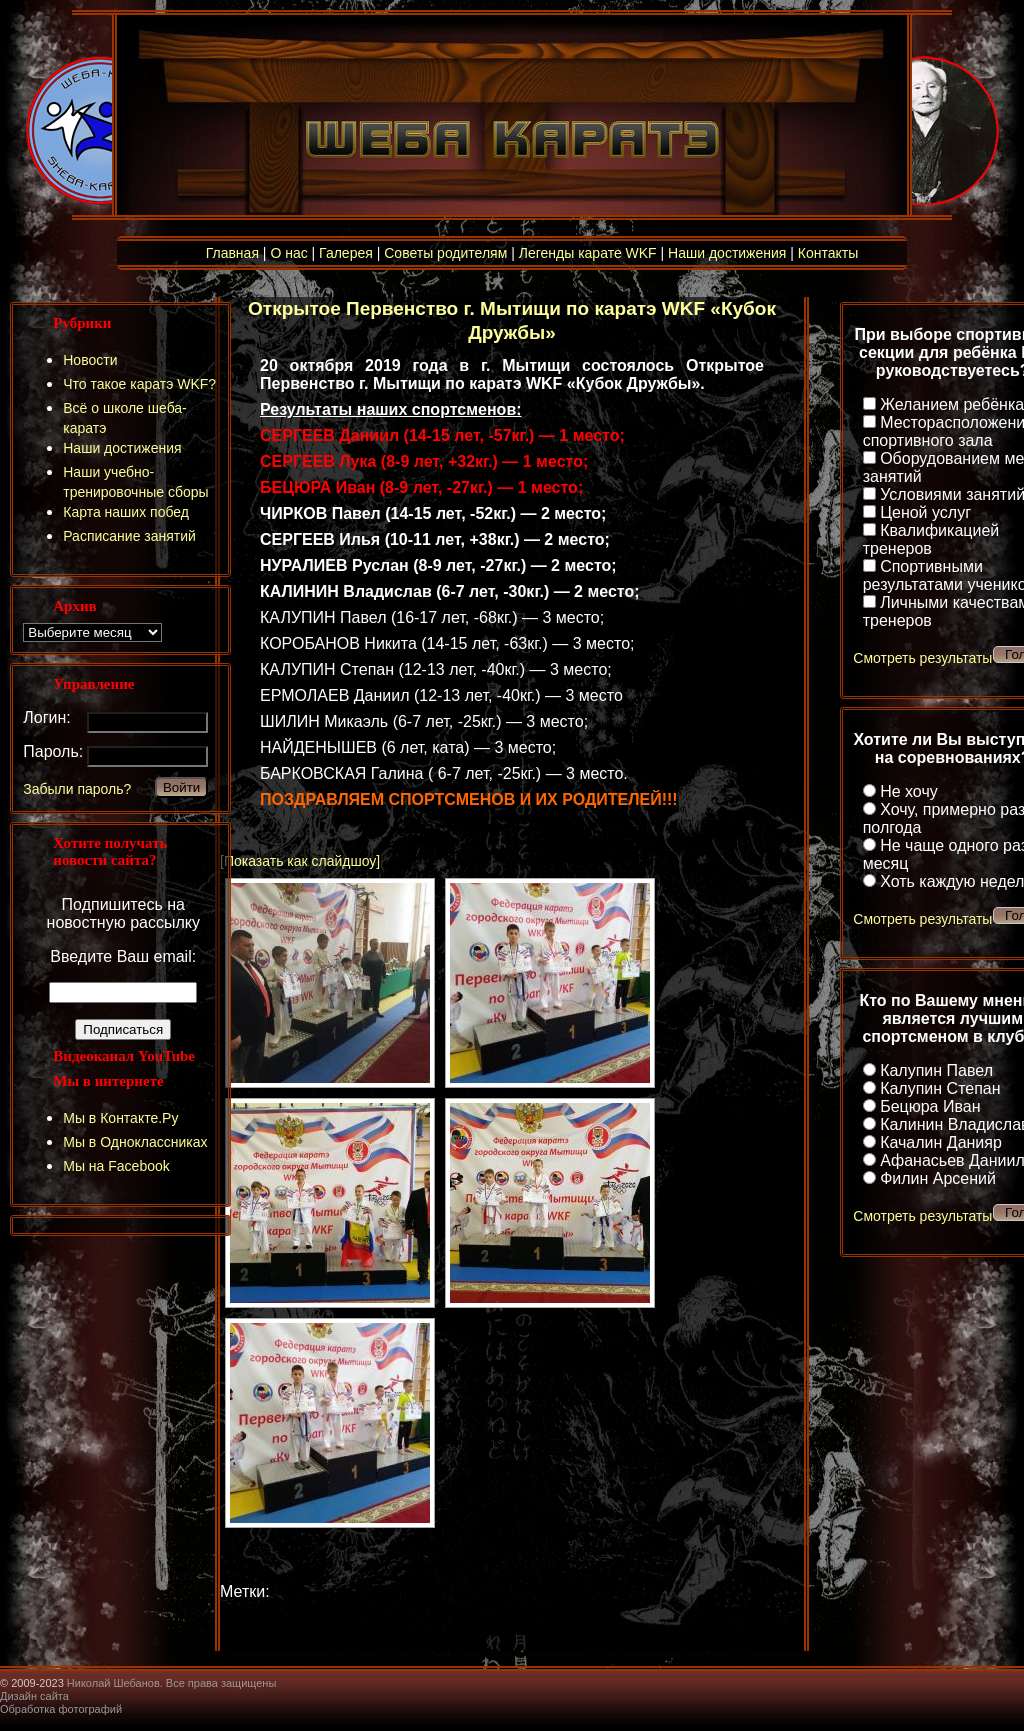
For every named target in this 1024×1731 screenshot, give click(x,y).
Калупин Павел (936, 1070)
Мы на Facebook (116, 1166)
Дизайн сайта (34, 1696)
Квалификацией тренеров (931, 539)
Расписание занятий (129, 536)
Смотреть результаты (922, 658)
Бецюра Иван (930, 1106)
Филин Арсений (938, 1178)
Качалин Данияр (941, 1142)
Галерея (346, 253)
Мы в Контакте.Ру (120, 1118)
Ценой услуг (925, 512)
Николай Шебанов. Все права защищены (172, 1683)
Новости (90, 360)
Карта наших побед (126, 512)
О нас (288, 253)
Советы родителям (445, 253)
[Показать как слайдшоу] (300, 861)
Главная (232, 253)
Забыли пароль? (77, 789)
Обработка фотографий (61, 1709)
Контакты (828, 253)
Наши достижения (727, 253)
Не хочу (909, 791)
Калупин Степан (940, 1088)
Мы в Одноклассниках (135, 1142)
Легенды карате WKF (588, 253)
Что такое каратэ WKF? (139, 384)
